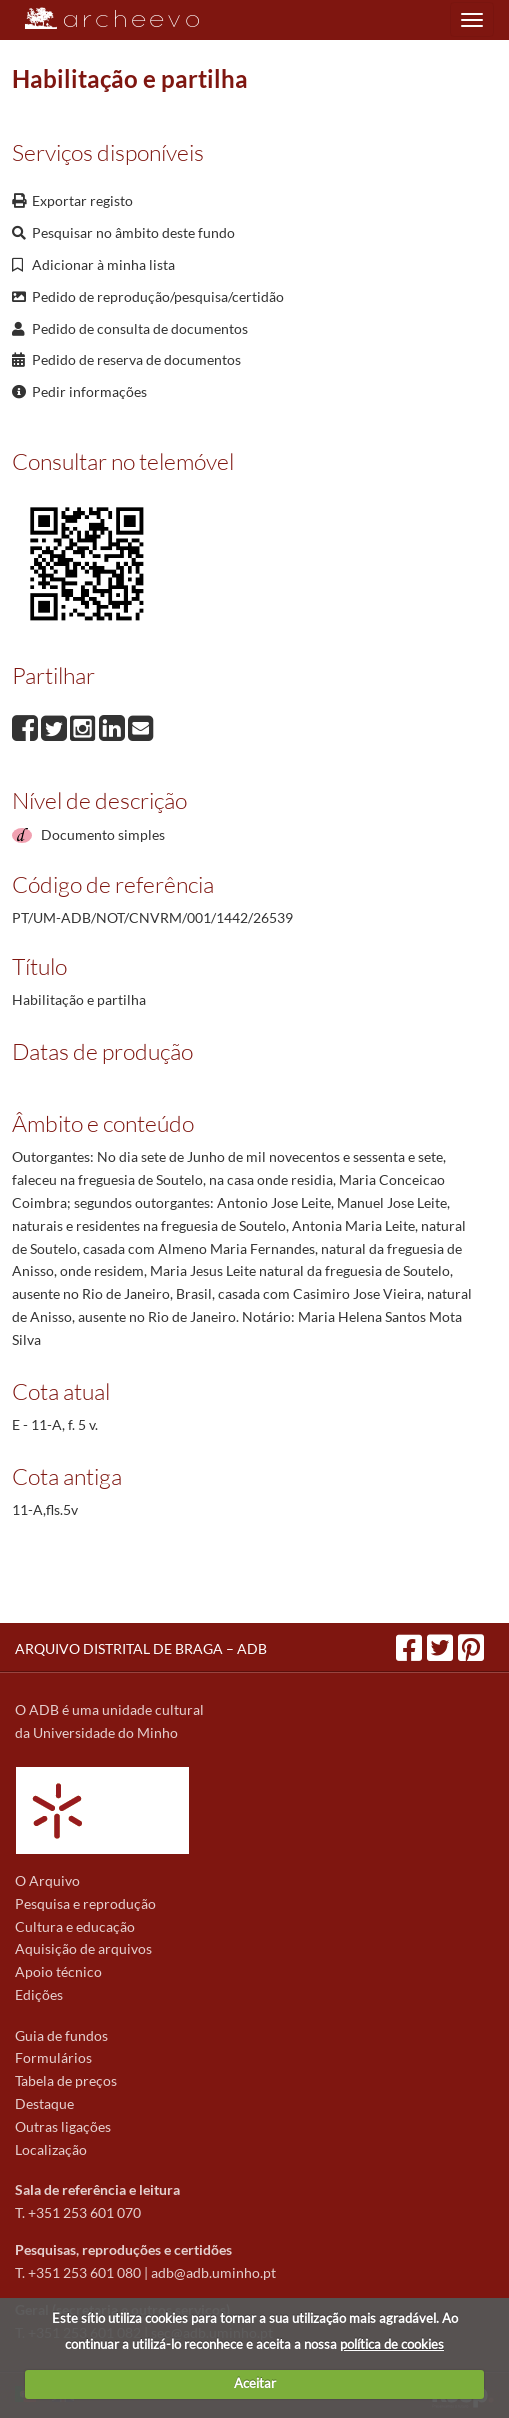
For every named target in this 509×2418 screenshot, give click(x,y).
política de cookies (392, 2344)
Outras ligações (63, 2126)
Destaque (44, 2103)
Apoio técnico (58, 1971)
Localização (51, 2149)
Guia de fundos (61, 2035)
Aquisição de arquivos (83, 1948)
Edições (39, 1994)
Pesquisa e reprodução (85, 1903)
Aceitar (255, 2383)
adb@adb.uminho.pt (213, 2272)
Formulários (53, 2057)
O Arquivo (47, 1880)
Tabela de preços (66, 2080)
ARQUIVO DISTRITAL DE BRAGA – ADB (141, 1648)
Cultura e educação (75, 1926)
